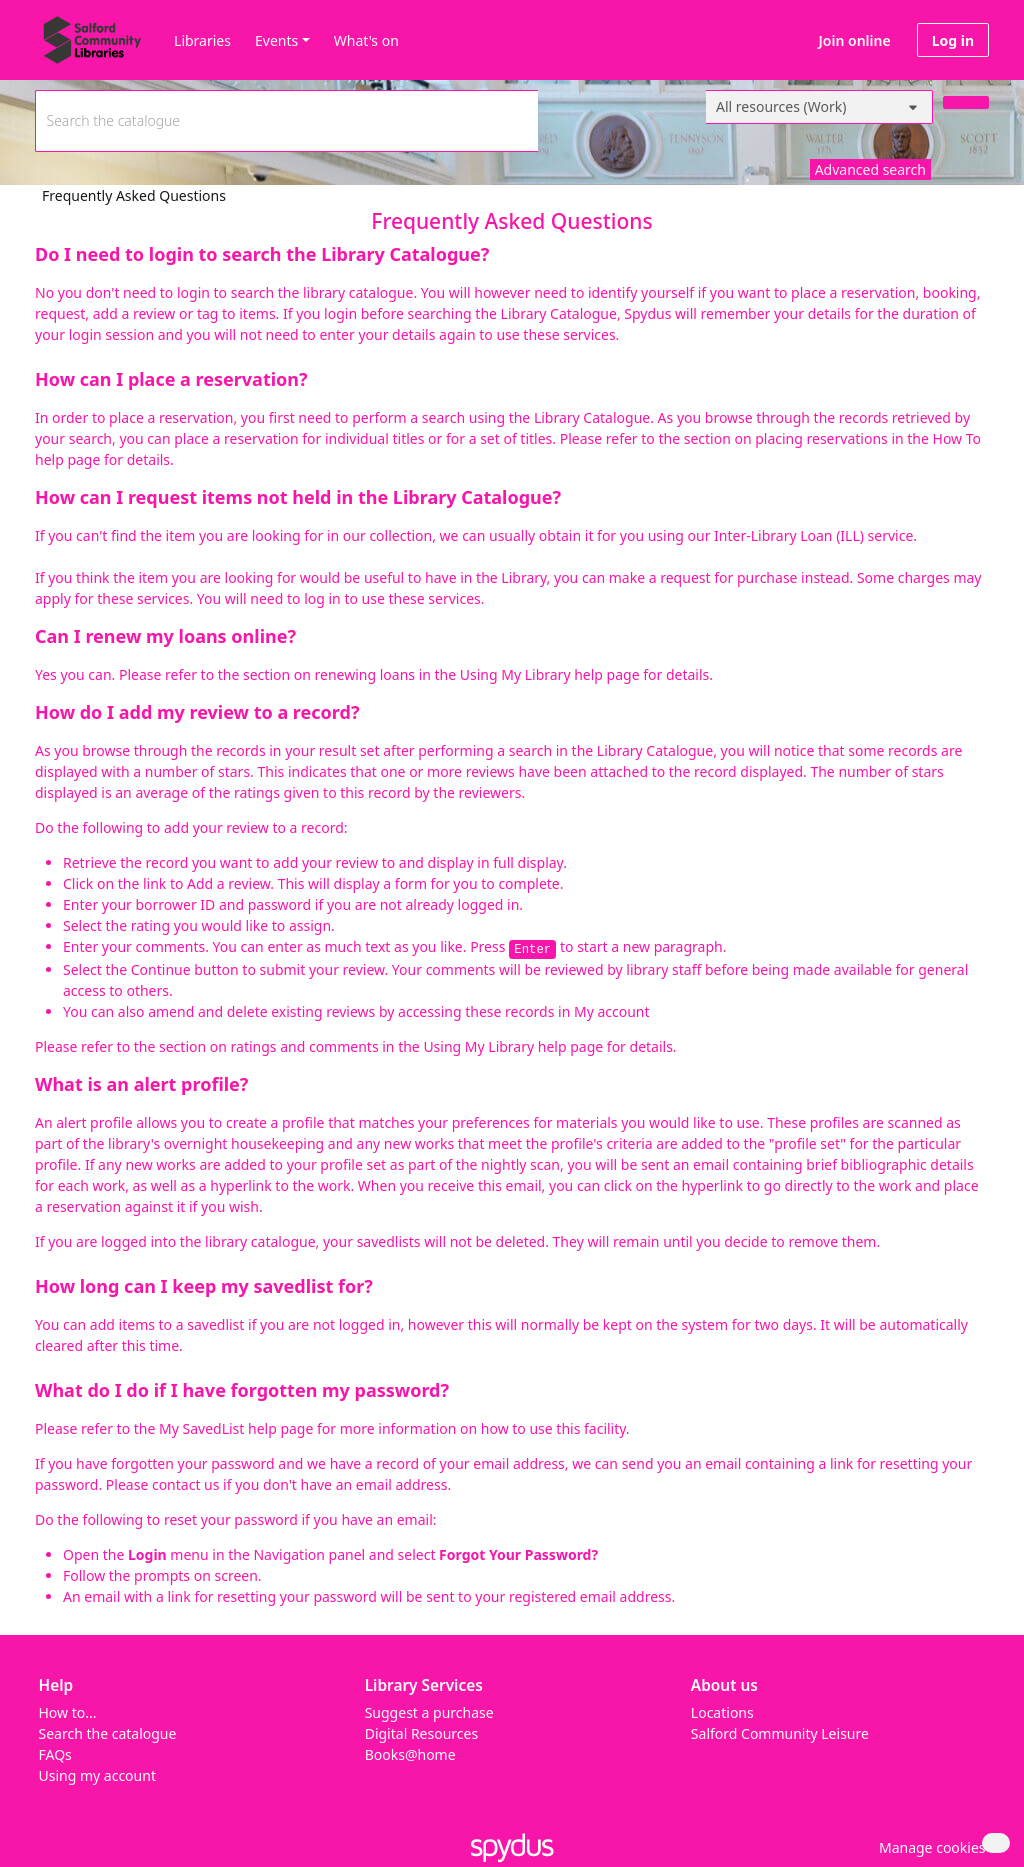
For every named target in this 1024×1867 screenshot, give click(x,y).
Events (276, 40)
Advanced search (870, 169)
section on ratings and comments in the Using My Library (346, 1046)
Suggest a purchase (429, 1712)
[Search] (966, 102)
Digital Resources (421, 1733)
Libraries (202, 40)
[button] (929, 1847)
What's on (366, 40)
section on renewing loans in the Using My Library (407, 674)
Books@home (410, 1754)
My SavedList (201, 1428)
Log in (953, 40)
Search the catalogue (108, 1733)
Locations (722, 1712)
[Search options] (819, 107)
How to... (68, 1712)
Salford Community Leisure (780, 1733)
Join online (855, 40)
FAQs (55, 1754)
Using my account (97, 1775)
